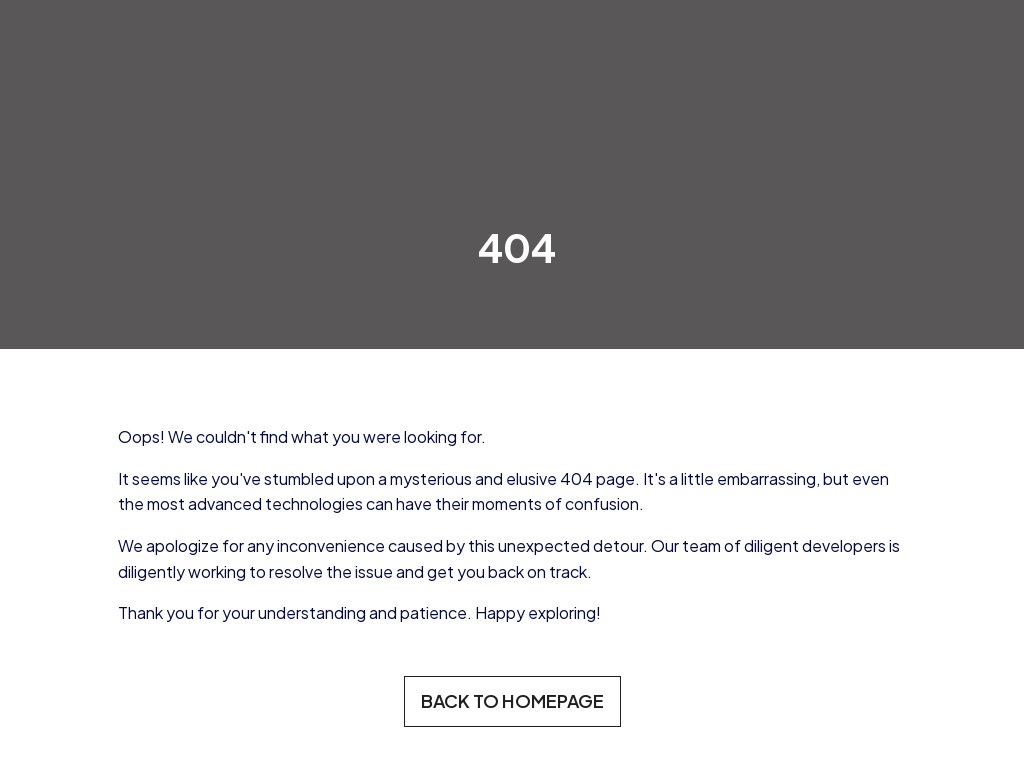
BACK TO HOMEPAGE (512, 700)
